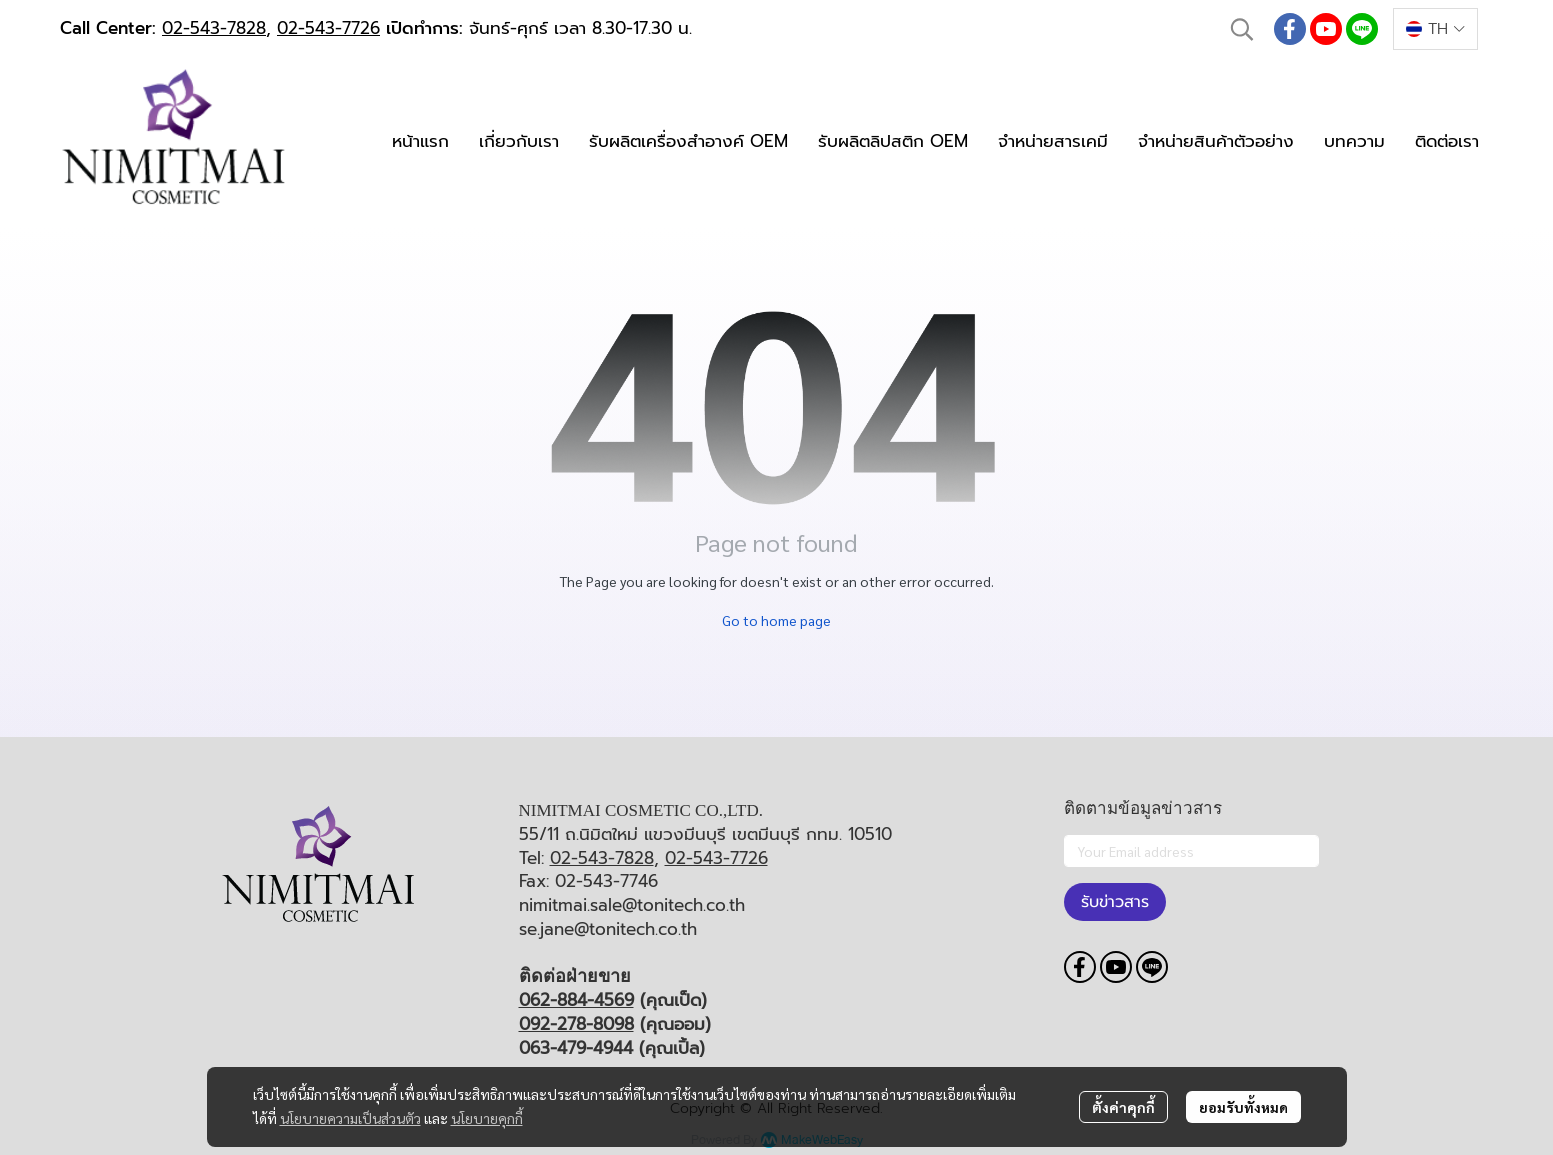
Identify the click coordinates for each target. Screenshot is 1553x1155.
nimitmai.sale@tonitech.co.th (632, 905)
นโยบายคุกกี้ (487, 1118)
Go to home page (776, 620)
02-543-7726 (328, 28)
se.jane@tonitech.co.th (608, 929)
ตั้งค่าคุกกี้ (1123, 1107)
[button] (1242, 29)
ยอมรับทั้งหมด (1243, 1107)
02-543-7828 (214, 28)
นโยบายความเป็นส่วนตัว (350, 1118)
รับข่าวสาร (1115, 902)
